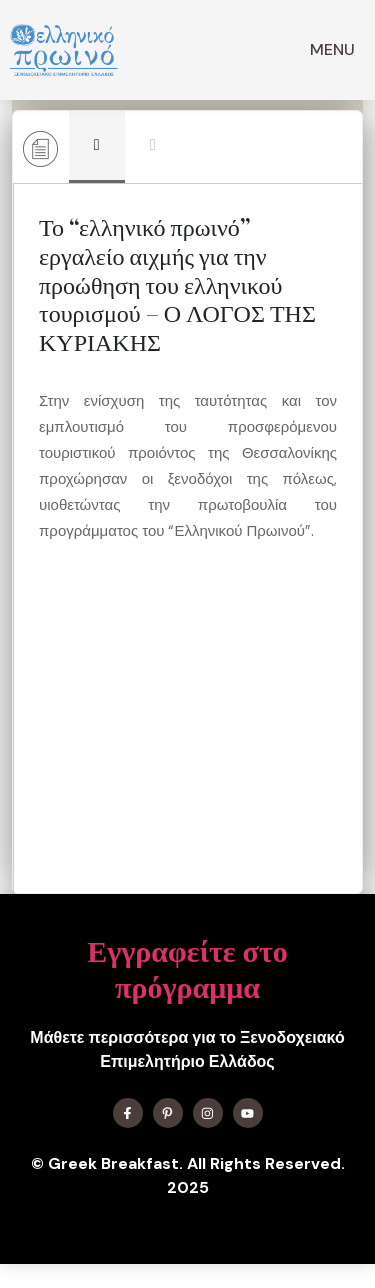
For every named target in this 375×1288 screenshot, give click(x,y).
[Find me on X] (168, 1113)
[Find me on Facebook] (128, 1113)
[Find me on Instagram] (208, 1113)
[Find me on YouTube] (248, 1113)
